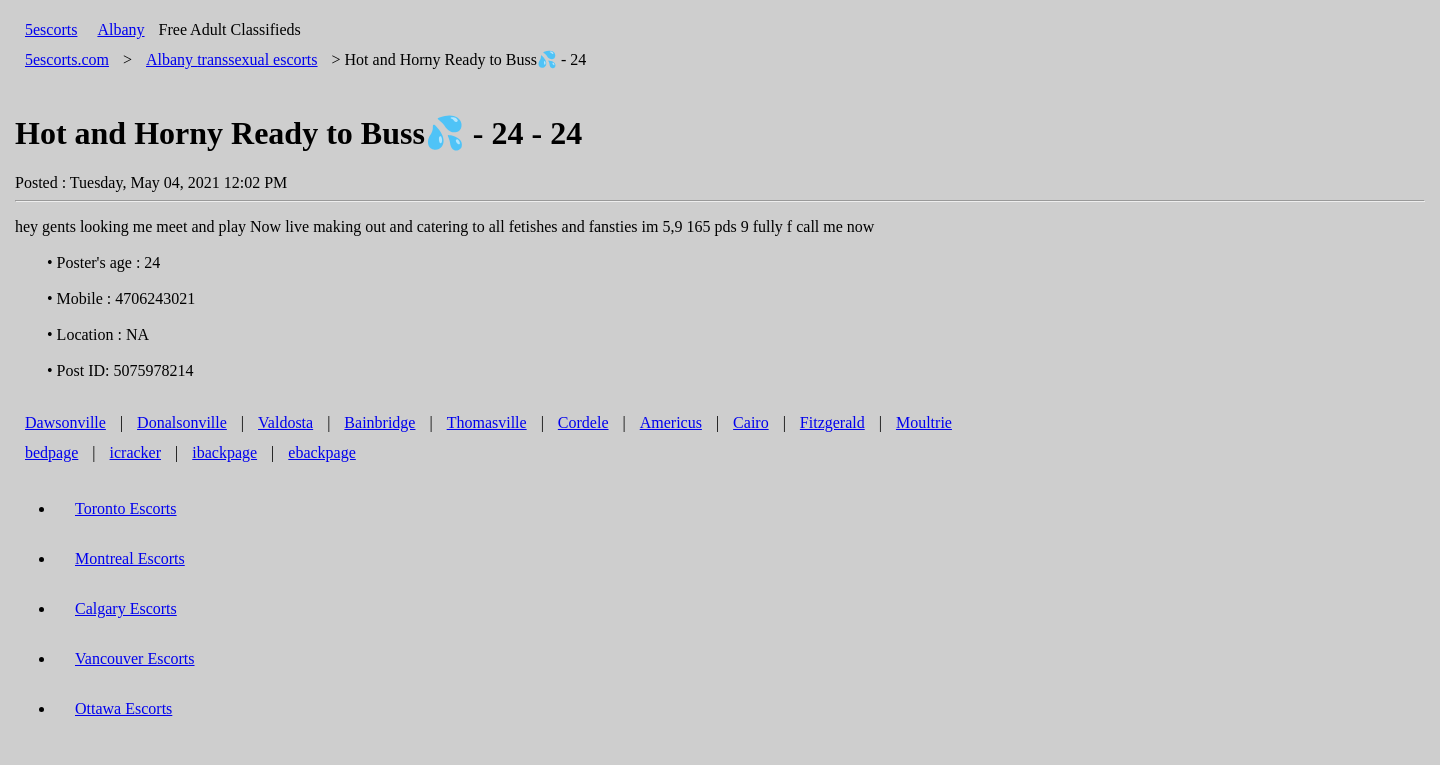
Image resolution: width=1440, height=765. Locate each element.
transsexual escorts (232, 59)
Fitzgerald (832, 422)
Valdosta (285, 422)
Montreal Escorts (130, 558)
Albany (120, 29)
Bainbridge (379, 422)
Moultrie (924, 422)
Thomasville (487, 422)
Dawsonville (65, 422)
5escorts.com (67, 59)
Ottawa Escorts (123, 708)
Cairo (751, 422)
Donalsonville (182, 422)
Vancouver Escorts (135, 658)
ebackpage (322, 452)
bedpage (51, 452)
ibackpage (224, 452)
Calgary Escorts (126, 608)
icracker (136, 452)
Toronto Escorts (126, 508)
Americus (671, 422)
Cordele (583, 422)
